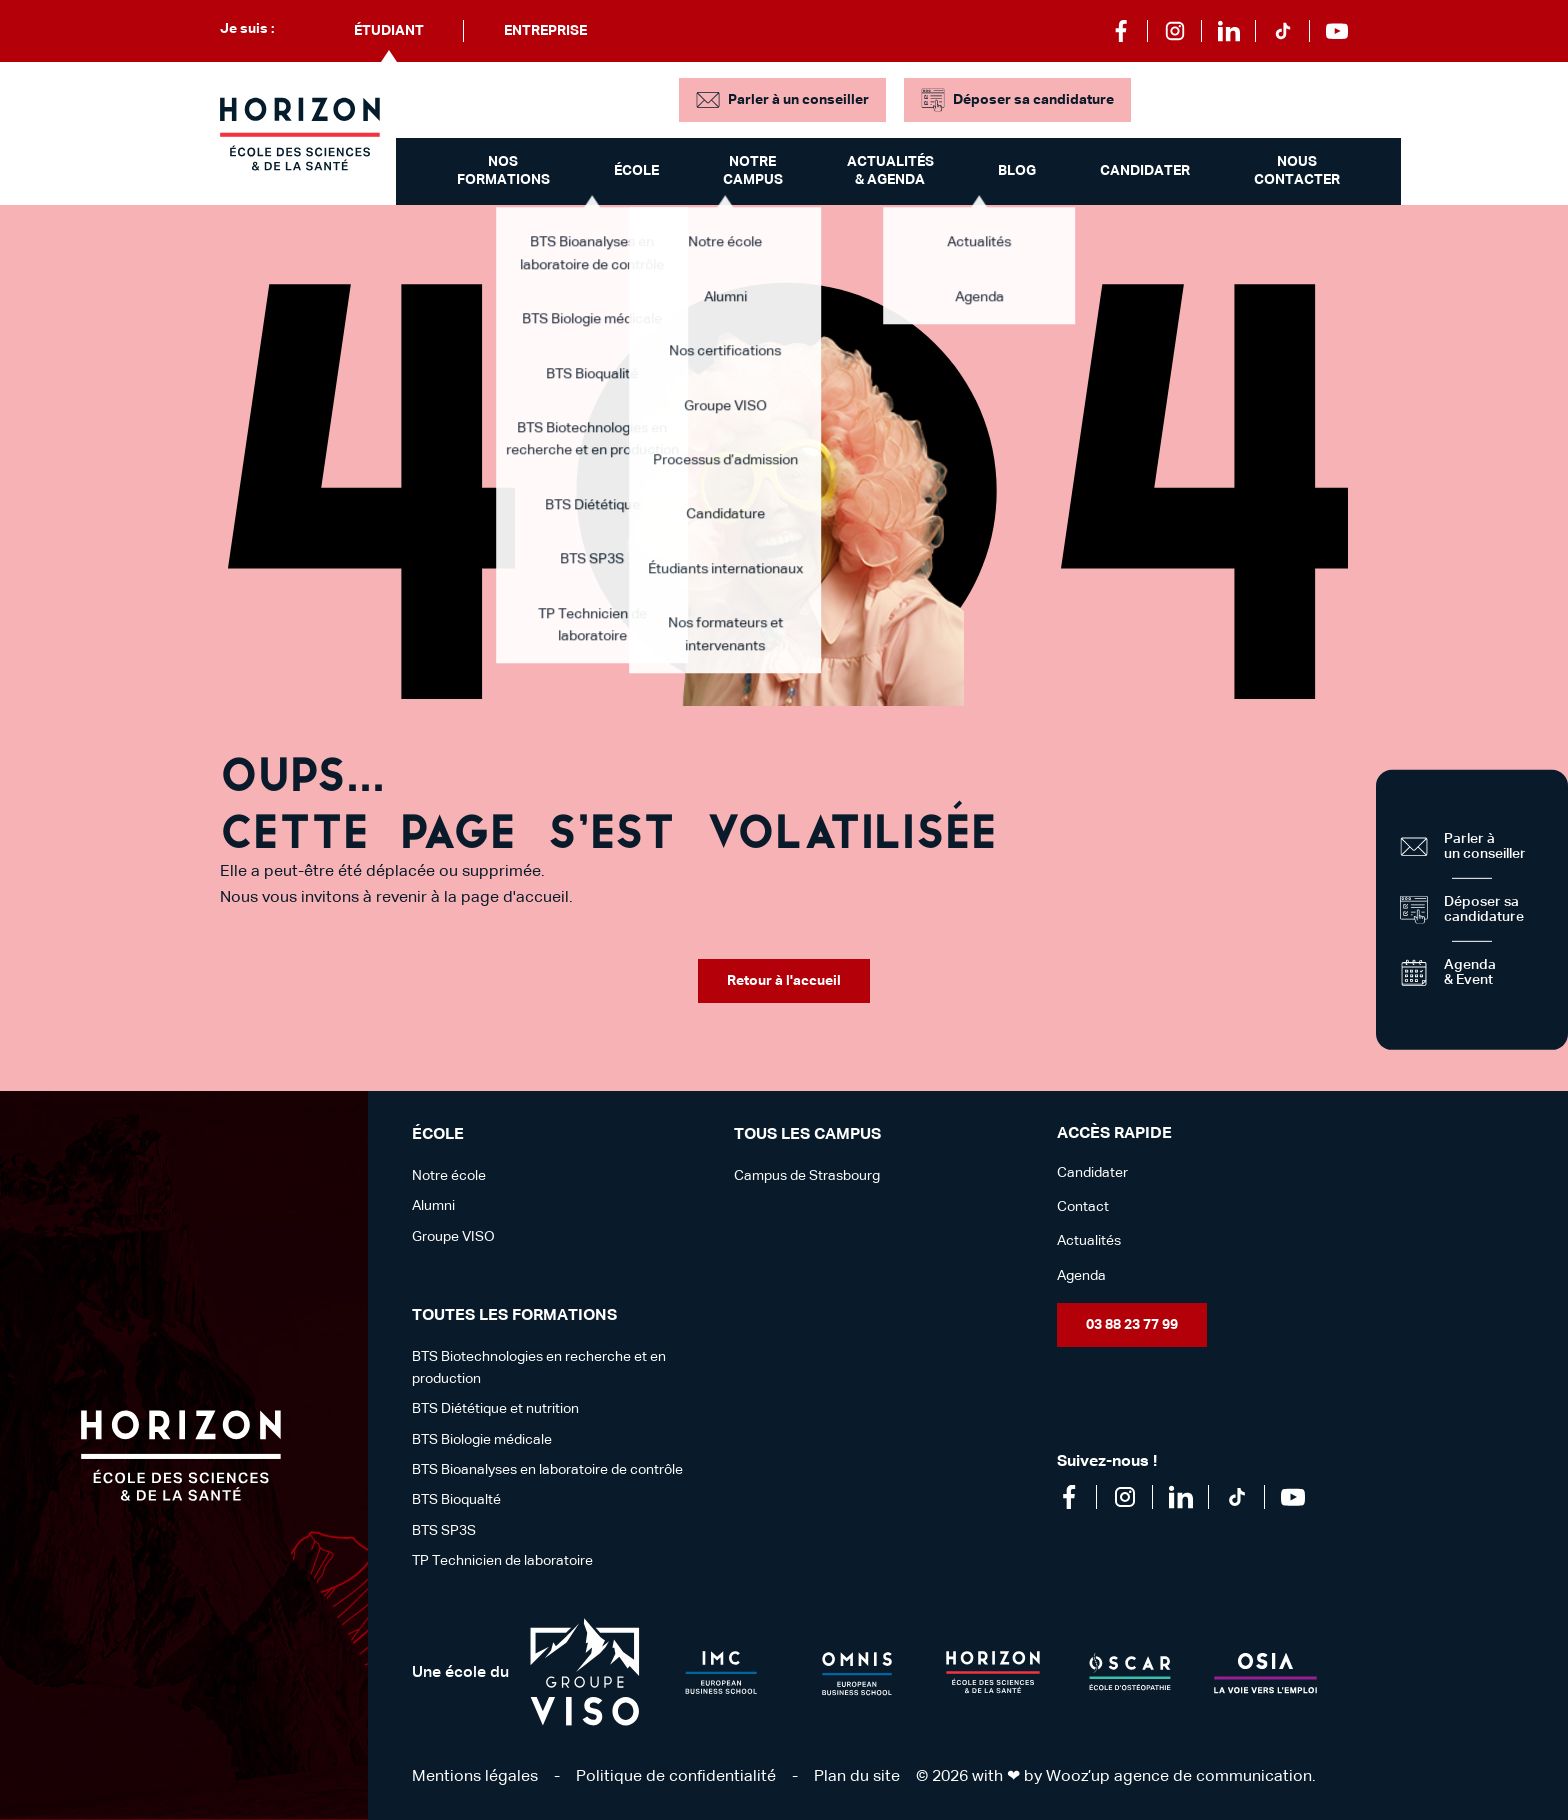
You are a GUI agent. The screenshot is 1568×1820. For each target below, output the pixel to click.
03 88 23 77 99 (1132, 1325)
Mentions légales (475, 1777)
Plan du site (857, 1777)
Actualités (1089, 1241)
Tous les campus (807, 1135)
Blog (1017, 171)
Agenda (1081, 1276)
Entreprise (545, 31)
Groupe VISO (453, 1237)
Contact (1083, 1207)
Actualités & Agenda (890, 171)
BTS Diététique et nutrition (495, 1409)
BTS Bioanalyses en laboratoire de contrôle (547, 1470)
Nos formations (503, 171)
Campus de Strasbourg (807, 1176)
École (636, 171)
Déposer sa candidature (1033, 100)
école (438, 1135)
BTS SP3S (444, 1531)
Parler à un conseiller (798, 100)
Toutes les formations (514, 1316)
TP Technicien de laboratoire (502, 1561)
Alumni (433, 1206)
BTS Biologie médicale (482, 1440)
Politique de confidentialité (676, 1777)
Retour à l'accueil (784, 981)
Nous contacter (1297, 171)
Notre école (449, 1176)
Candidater (1145, 171)
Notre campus (753, 171)
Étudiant (389, 31)
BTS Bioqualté (456, 1500)
